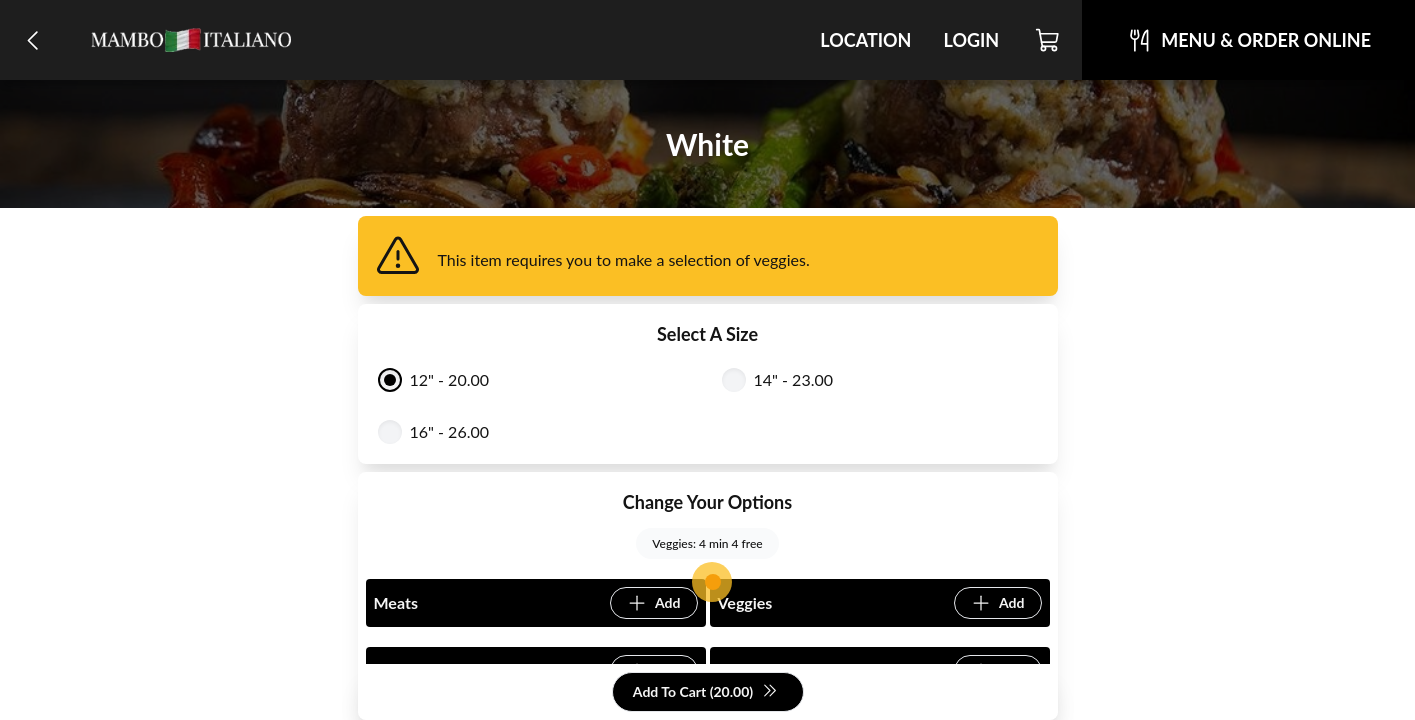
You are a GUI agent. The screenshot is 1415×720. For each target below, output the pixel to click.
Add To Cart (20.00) (705, 692)
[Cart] (1048, 40)
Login (971, 40)
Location (865, 40)
